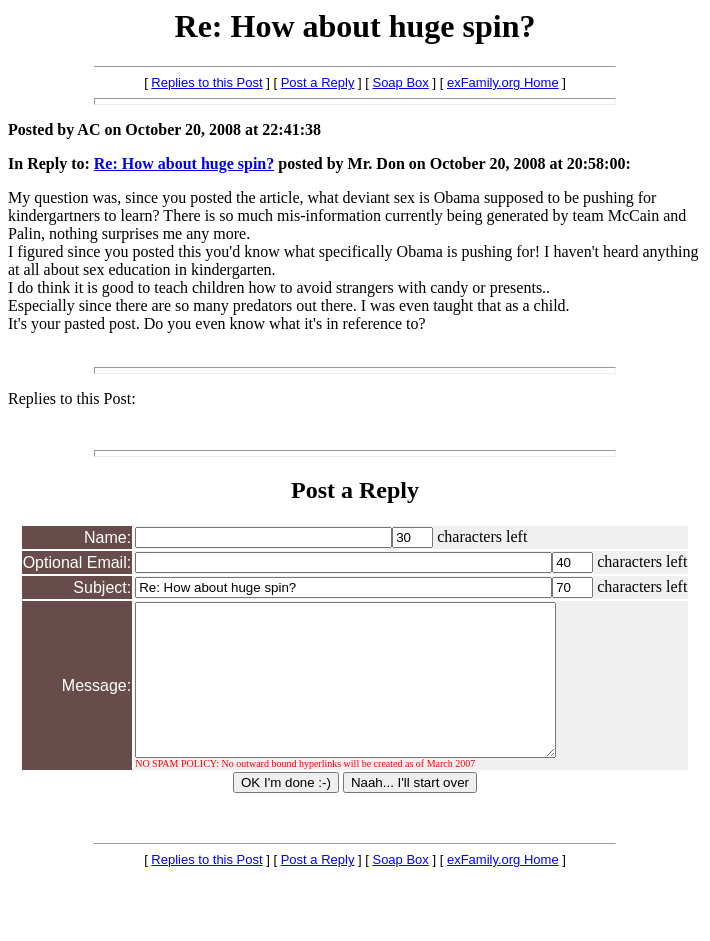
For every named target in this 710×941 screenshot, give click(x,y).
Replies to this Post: (72, 398)
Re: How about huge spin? (184, 163)
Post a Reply (318, 82)
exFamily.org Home (503, 82)
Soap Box (400, 82)
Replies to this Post (206, 82)
